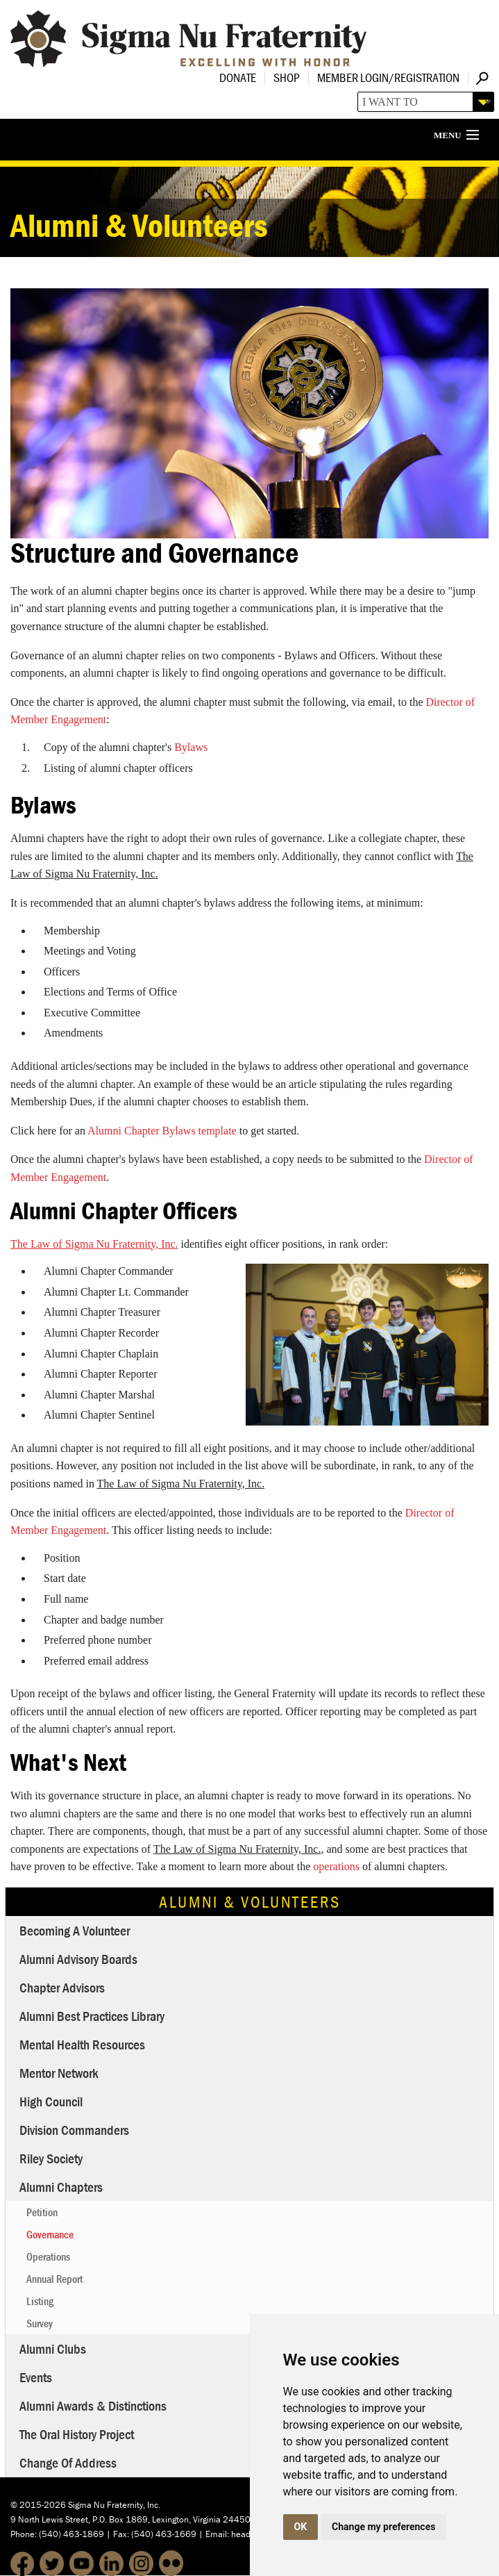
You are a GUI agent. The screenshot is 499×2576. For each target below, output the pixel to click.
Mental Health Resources (82, 2044)
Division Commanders (74, 2129)
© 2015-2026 (38, 2505)
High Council (51, 2101)
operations (336, 1866)
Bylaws (191, 747)
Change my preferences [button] (383, 2526)
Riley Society (51, 2158)
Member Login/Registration (388, 77)
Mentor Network (59, 2072)
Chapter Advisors (62, 1987)
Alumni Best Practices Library (91, 2015)
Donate (237, 77)
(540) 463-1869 (71, 2534)
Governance (50, 2234)
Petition (42, 2212)
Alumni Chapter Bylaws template (162, 1131)
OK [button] (300, 2526)
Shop (286, 77)
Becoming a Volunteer (74, 1930)
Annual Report (54, 2279)
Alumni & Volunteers (250, 1902)
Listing (39, 2301)
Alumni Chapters (61, 2186)
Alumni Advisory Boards (78, 1958)
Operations (48, 2256)
